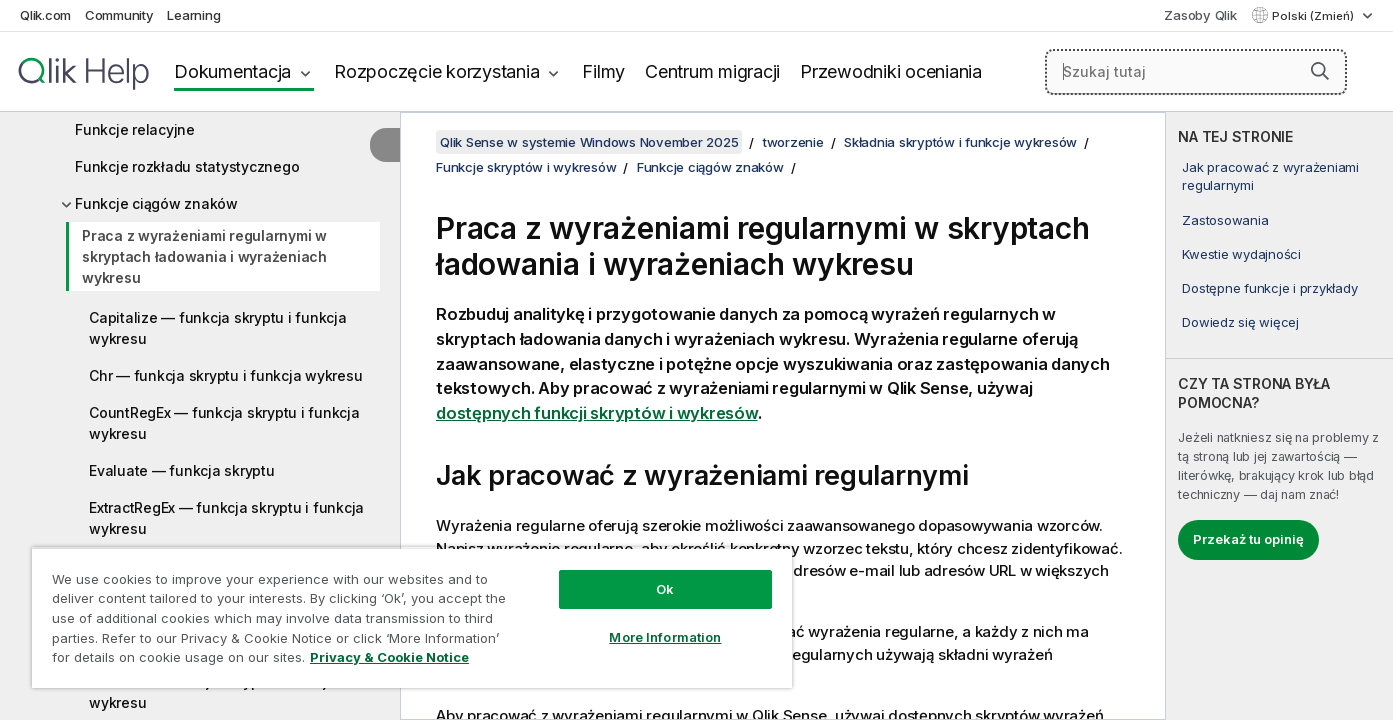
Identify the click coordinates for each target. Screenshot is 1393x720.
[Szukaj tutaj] (1196, 72)
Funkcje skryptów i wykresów (526, 167)
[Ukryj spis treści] (385, 145)
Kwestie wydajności (1241, 254)
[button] (1320, 71)
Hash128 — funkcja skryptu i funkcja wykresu (212, 692)
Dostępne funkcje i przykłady (1269, 288)
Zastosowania (1225, 220)
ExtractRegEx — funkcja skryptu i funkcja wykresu (226, 518)
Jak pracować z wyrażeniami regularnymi (1270, 176)
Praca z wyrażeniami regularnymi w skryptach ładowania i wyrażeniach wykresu (204, 256)
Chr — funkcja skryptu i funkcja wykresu (225, 375)
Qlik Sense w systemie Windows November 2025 (589, 142)
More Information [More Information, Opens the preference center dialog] (665, 637)
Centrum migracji (712, 71)
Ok (665, 589)
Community (119, 15)
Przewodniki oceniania (891, 71)
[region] (412, 617)
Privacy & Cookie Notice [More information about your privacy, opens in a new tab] (389, 657)
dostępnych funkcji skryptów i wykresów (597, 413)
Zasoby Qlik (1200, 15)
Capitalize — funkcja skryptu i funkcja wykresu (218, 328)
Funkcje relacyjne (135, 129)
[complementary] (1279, 416)
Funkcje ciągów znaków (156, 203)
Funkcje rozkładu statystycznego (187, 166)
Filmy (603, 71)
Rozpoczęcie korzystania (436, 71)
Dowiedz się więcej (1240, 322)
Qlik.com (45, 15)
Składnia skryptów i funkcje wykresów (960, 142)
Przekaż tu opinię (1248, 539)
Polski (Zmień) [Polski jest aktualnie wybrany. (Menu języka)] (1314, 16)
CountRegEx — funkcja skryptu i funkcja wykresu (224, 423)
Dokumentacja (232, 71)
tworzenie (793, 142)
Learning (193, 15)
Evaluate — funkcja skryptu (182, 470)
